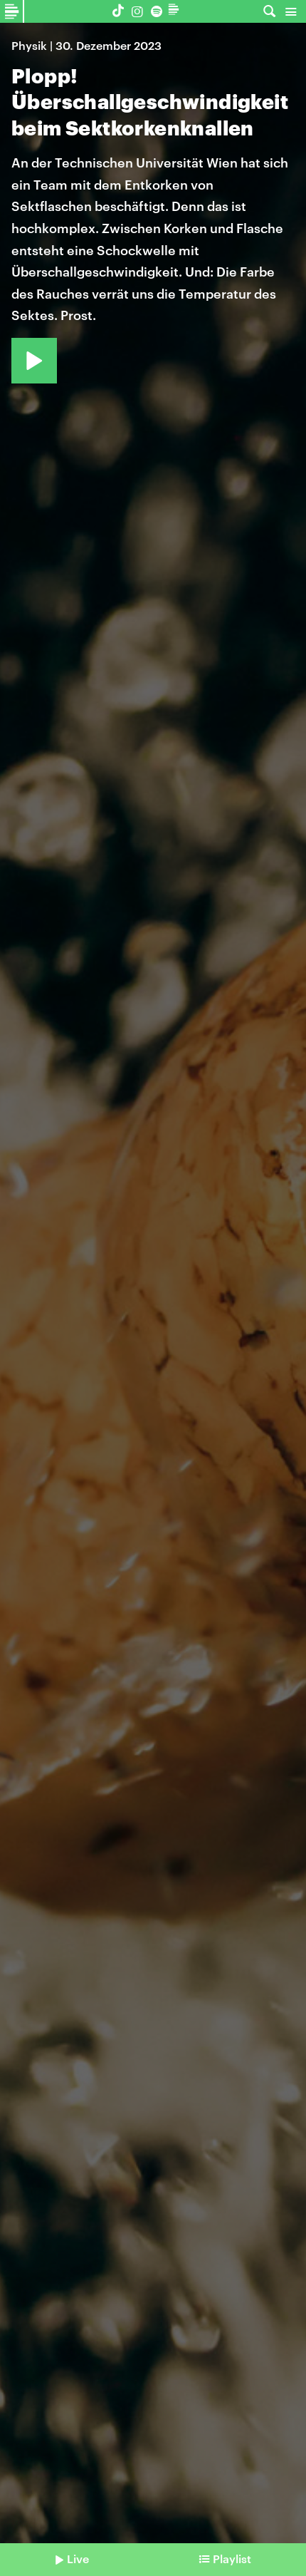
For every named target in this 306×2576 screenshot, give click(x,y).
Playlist (232, 2558)
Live (78, 2558)
